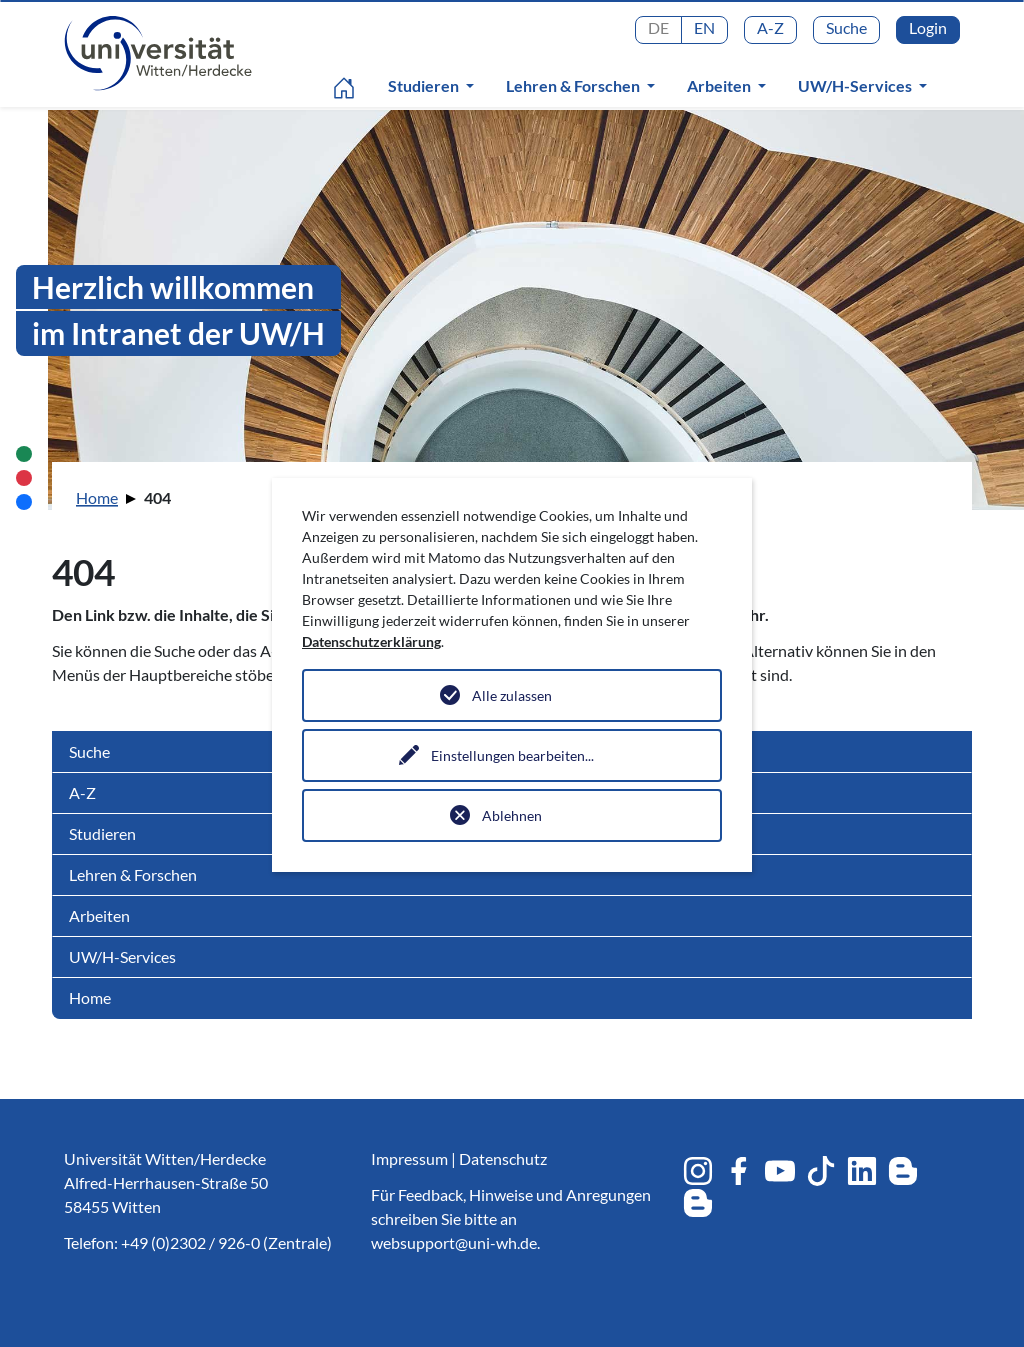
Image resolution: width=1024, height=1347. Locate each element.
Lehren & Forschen (574, 85)
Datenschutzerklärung (371, 641)
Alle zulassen (512, 695)
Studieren (425, 85)
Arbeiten (720, 85)
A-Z (770, 27)
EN (704, 27)
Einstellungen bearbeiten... (512, 755)
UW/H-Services (856, 85)
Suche (846, 27)
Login (928, 27)
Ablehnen (512, 815)
